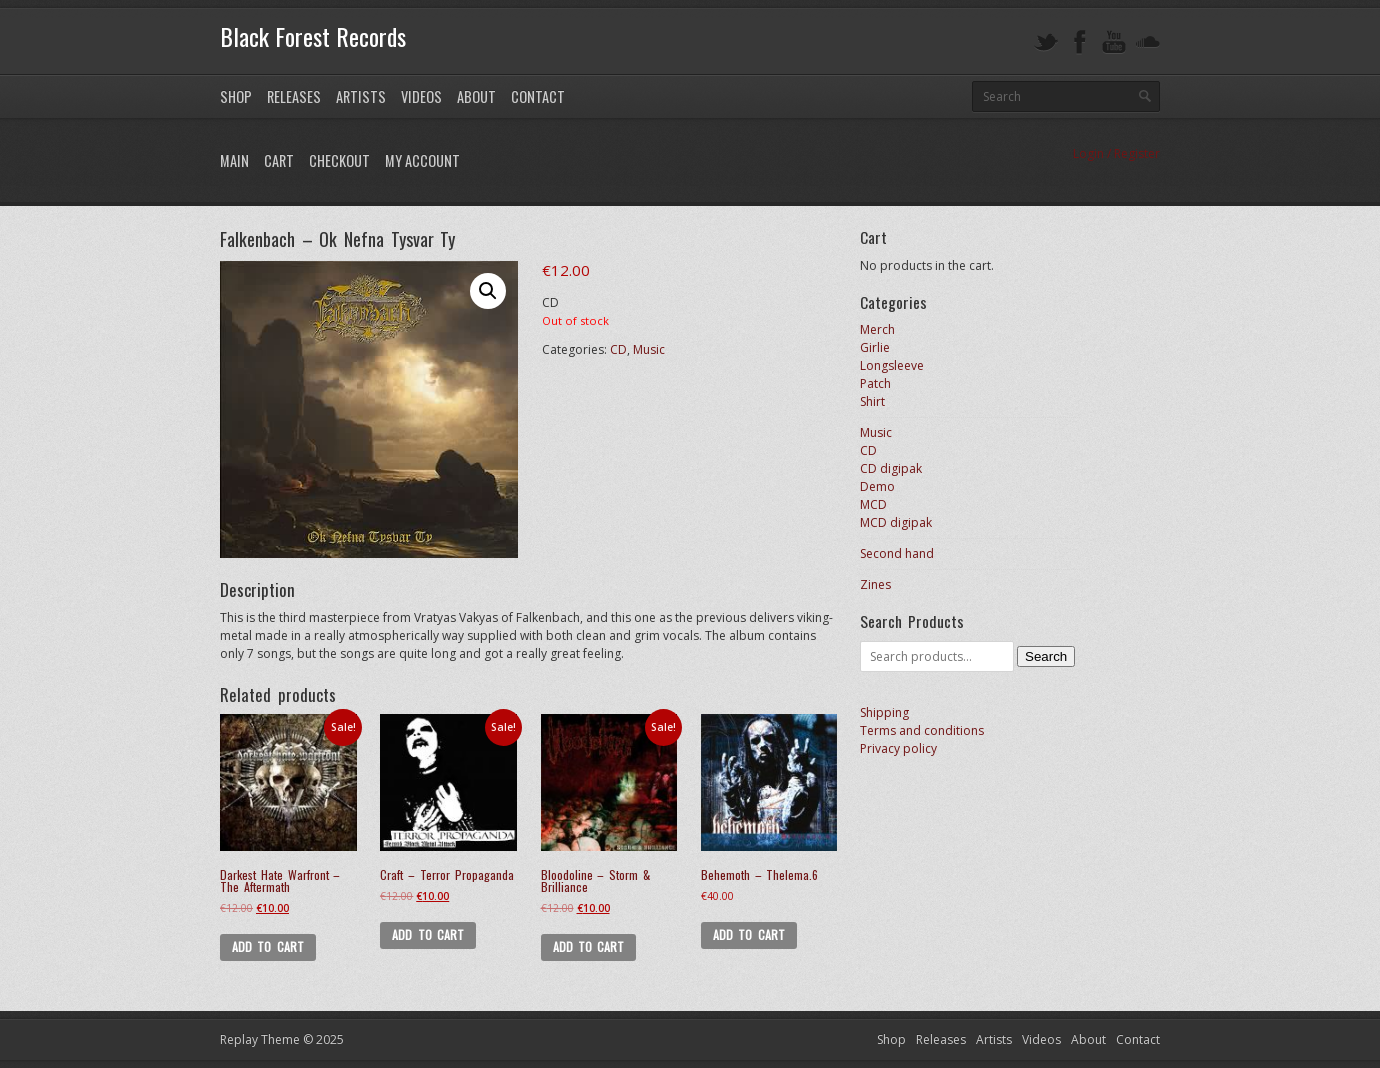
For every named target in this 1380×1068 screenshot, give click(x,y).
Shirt (872, 401)
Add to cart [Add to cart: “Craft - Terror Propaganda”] (428, 934)
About (476, 96)
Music (649, 349)
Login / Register (1116, 153)
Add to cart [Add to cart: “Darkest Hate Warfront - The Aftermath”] (268, 946)
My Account (422, 160)
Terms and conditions (922, 730)
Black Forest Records (313, 36)
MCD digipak (896, 522)
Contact (538, 96)
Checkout (339, 160)
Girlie (875, 347)
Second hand (897, 553)
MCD (873, 504)
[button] (488, 291)
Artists (361, 96)
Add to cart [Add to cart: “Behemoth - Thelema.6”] (749, 934)
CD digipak (891, 468)
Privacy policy (898, 748)
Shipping (884, 712)
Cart (279, 160)
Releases (294, 96)
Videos (421, 96)
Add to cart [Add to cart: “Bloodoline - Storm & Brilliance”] (589, 946)
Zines (875, 584)
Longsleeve (892, 365)
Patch (875, 383)
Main (234, 160)
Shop (236, 96)
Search (1046, 656)
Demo (877, 486)
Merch (877, 329)
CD (618, 349)
